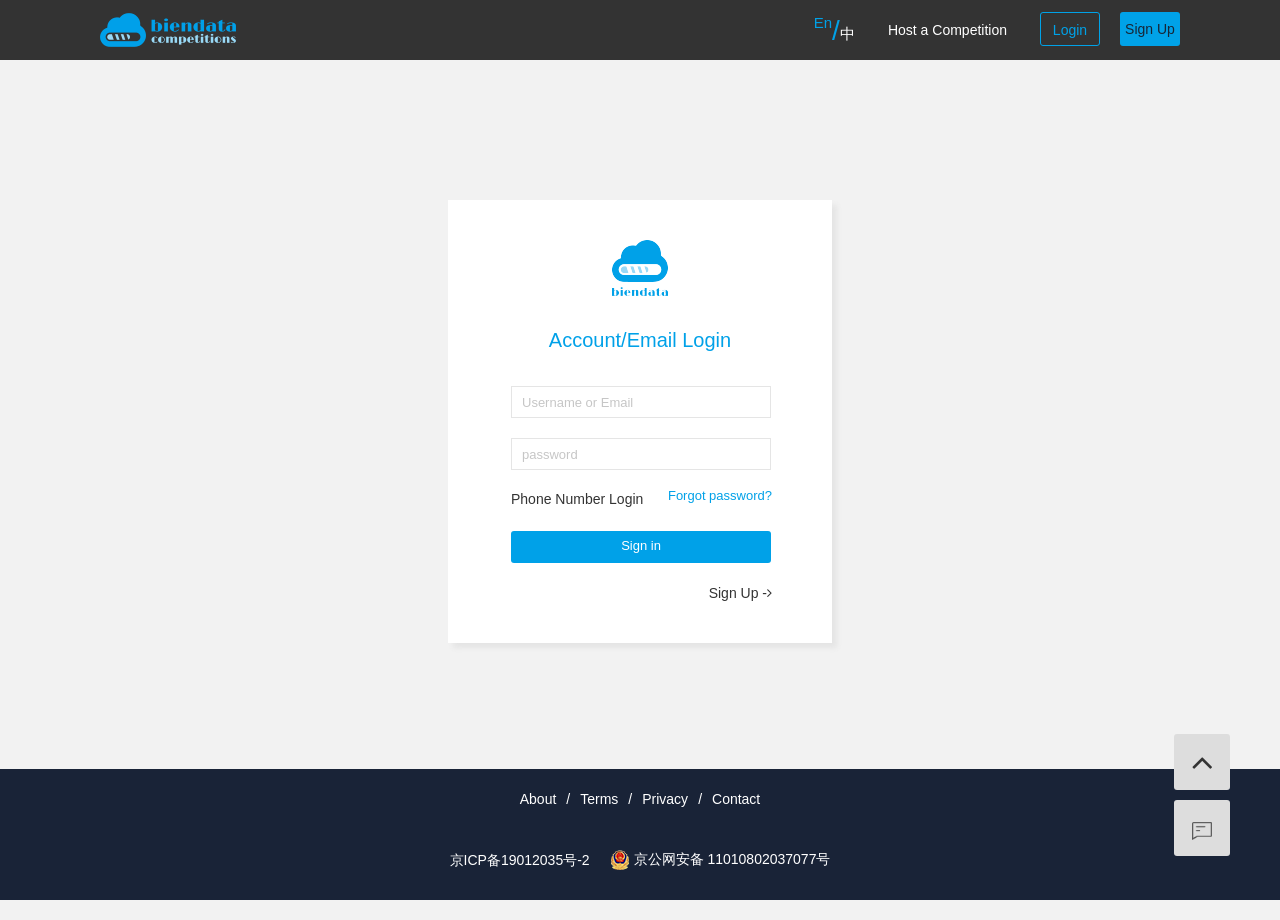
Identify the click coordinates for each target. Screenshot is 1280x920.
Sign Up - (740, 593)
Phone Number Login (577, 499)
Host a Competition (947, 30)
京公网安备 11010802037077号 (732, 859)
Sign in (641, 545)
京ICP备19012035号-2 (520, 860)
